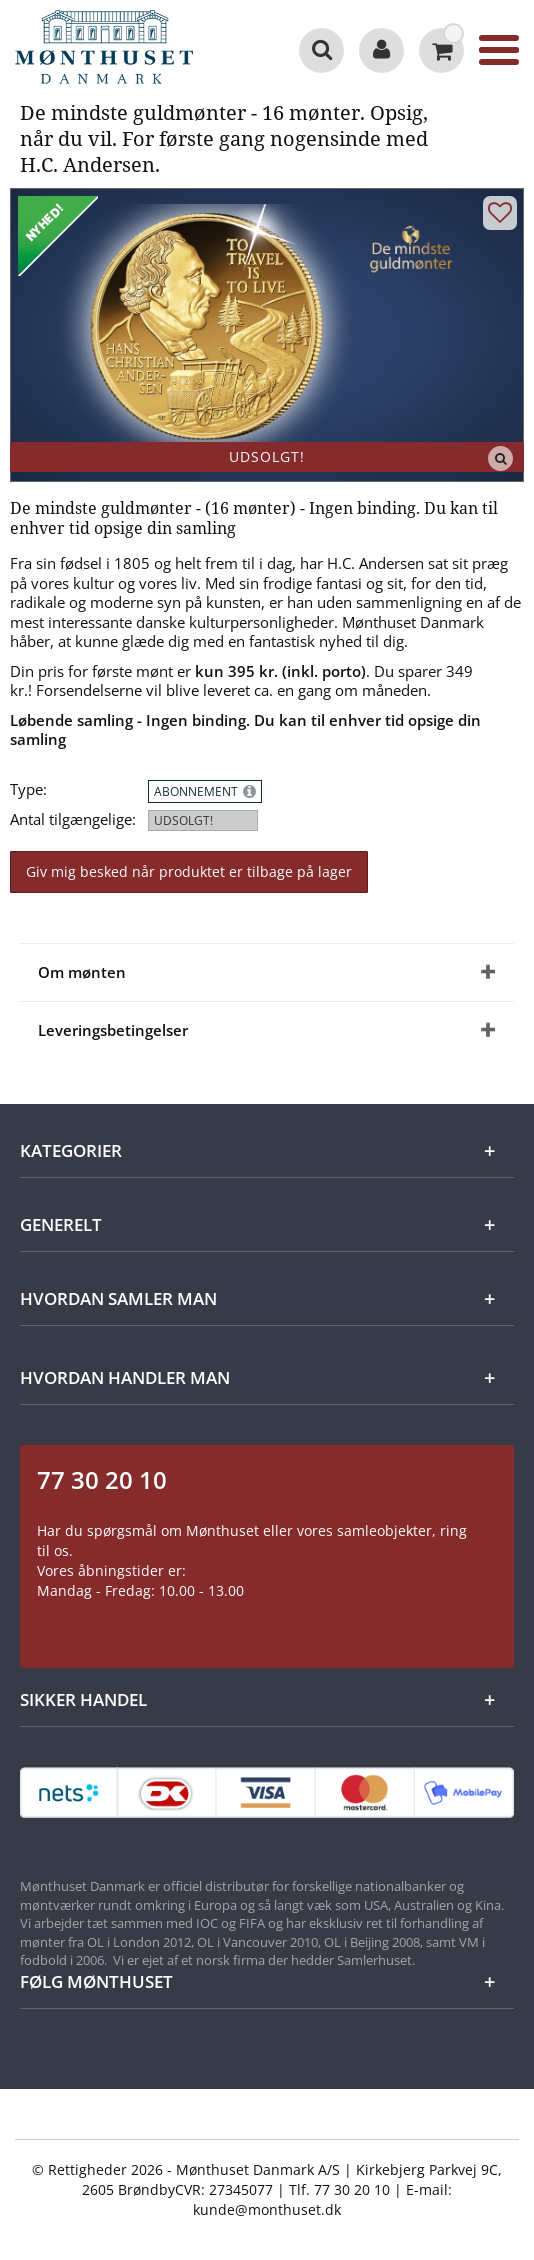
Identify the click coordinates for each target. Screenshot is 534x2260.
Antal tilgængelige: (73, 819)
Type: (28, 789)
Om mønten (82, 972)
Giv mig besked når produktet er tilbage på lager (189, 871)
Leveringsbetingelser (113, 1030)
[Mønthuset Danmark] (110, 50)
